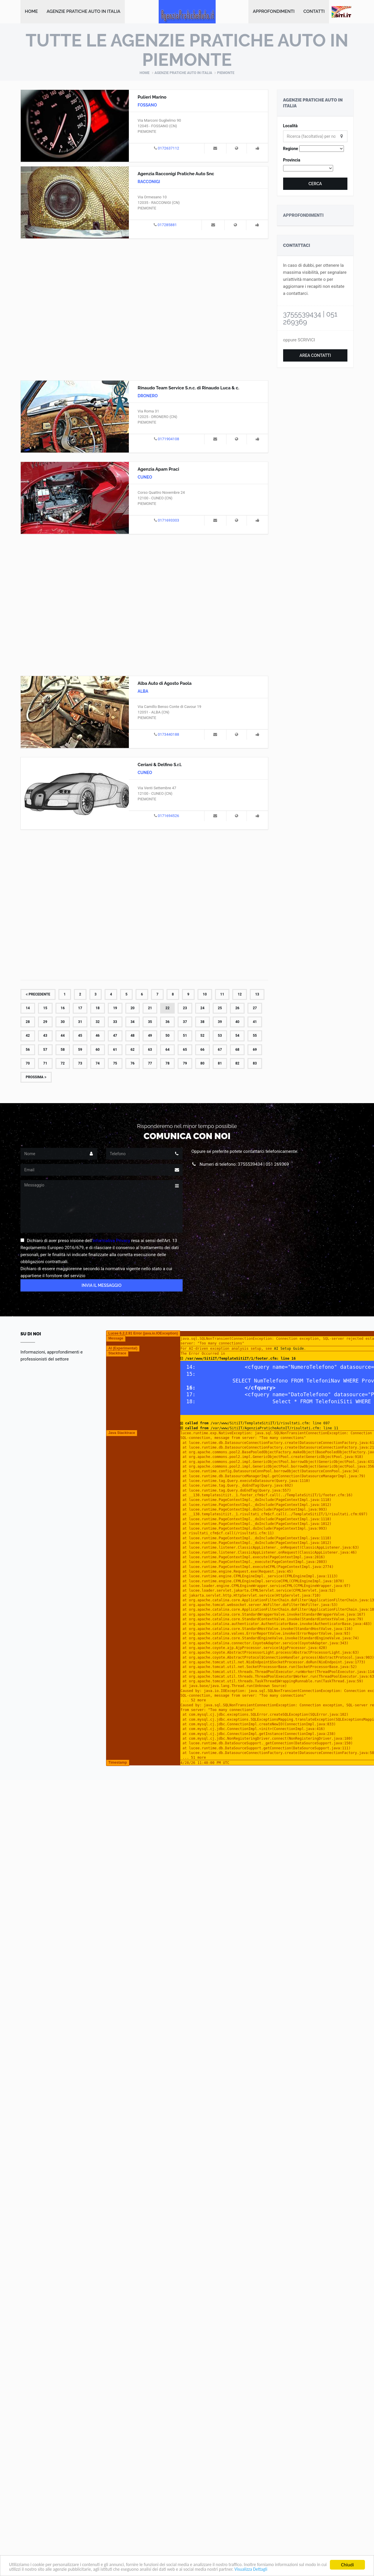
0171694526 (168, 816)
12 (240, 995)
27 (255, 1009)
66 (202, 1050)
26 (237, 1009)
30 (63, 1022)
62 (133, 1050)
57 (45, 1050)
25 (220, 1009)
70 (28, 1064)
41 (255, 1022)
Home (31, 11)
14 (28, 1009)
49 (150, 1036)
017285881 (167, 225)
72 (63, 1064)
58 (63, 1050)
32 (98, 1022)
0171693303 (168, 521)
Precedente (38, 995)
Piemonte (225, 73)
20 (133, 1009)
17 (80, 1009)
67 (220, 1050)
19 (115, 1009)
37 (185, 1022)
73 (80, 1064)
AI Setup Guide (289, 1349)
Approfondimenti (274, 11)
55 (255, 1036)
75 (115, 1064)
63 (150, 1050)
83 (255, 1064)
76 (133, 1064)
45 (80, 1036)
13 (257, 995)
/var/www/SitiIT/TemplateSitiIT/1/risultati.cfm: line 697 (257, 1424)
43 (45, 1036)
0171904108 (168, 439)
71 (45, 1064)
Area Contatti (315, 356)
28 (28, 1022)
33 (115, 1022)
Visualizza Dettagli (306, 2569)
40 (237, 1022)
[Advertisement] (144, 309)
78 (167, 1064)
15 (45, 1009)
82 (237, 1064)
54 (237, 1036)
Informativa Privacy (111, 1241)
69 (255, 1050)
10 (205, 995)
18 (98, 1009)
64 (167, 1050)
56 (28, 1050)
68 (237, 1050)
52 (202, 1036)
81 (220, 1064)
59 (80, 1050)
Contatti (314, 11)
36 (167, 1022)
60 (98, 1050)
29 (45, 1022)
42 (28, 1036)
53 (220, 1036)
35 (150, 1022)
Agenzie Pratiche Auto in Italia (83, 11)
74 (98, 1064)
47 (115, 1036)
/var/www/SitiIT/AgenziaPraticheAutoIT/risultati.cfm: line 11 (261, 1428)
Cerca (315, 184)
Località (290, 126)
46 (98, 1036)
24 (202, 1009)
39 (220, 1022)
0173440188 (168, 735)
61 (115, 1050)
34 (133, 1022)
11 (222, 995)
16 (63, 1009)
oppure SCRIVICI (299, 340)
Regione (290, 149)
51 (185, 1036)
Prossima (36, 1078)
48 (133, 1036)
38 (202, 1022)
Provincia (291, 160)
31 (80, 1022)
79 (185, 1064)
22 (167, 1009)
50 (167, 1036)
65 (185, 1050)
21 (150, 1009)
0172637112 (168, 149)
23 (185, 1009)
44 (63, 1036)
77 (150, 1064)
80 (202, 1064)
